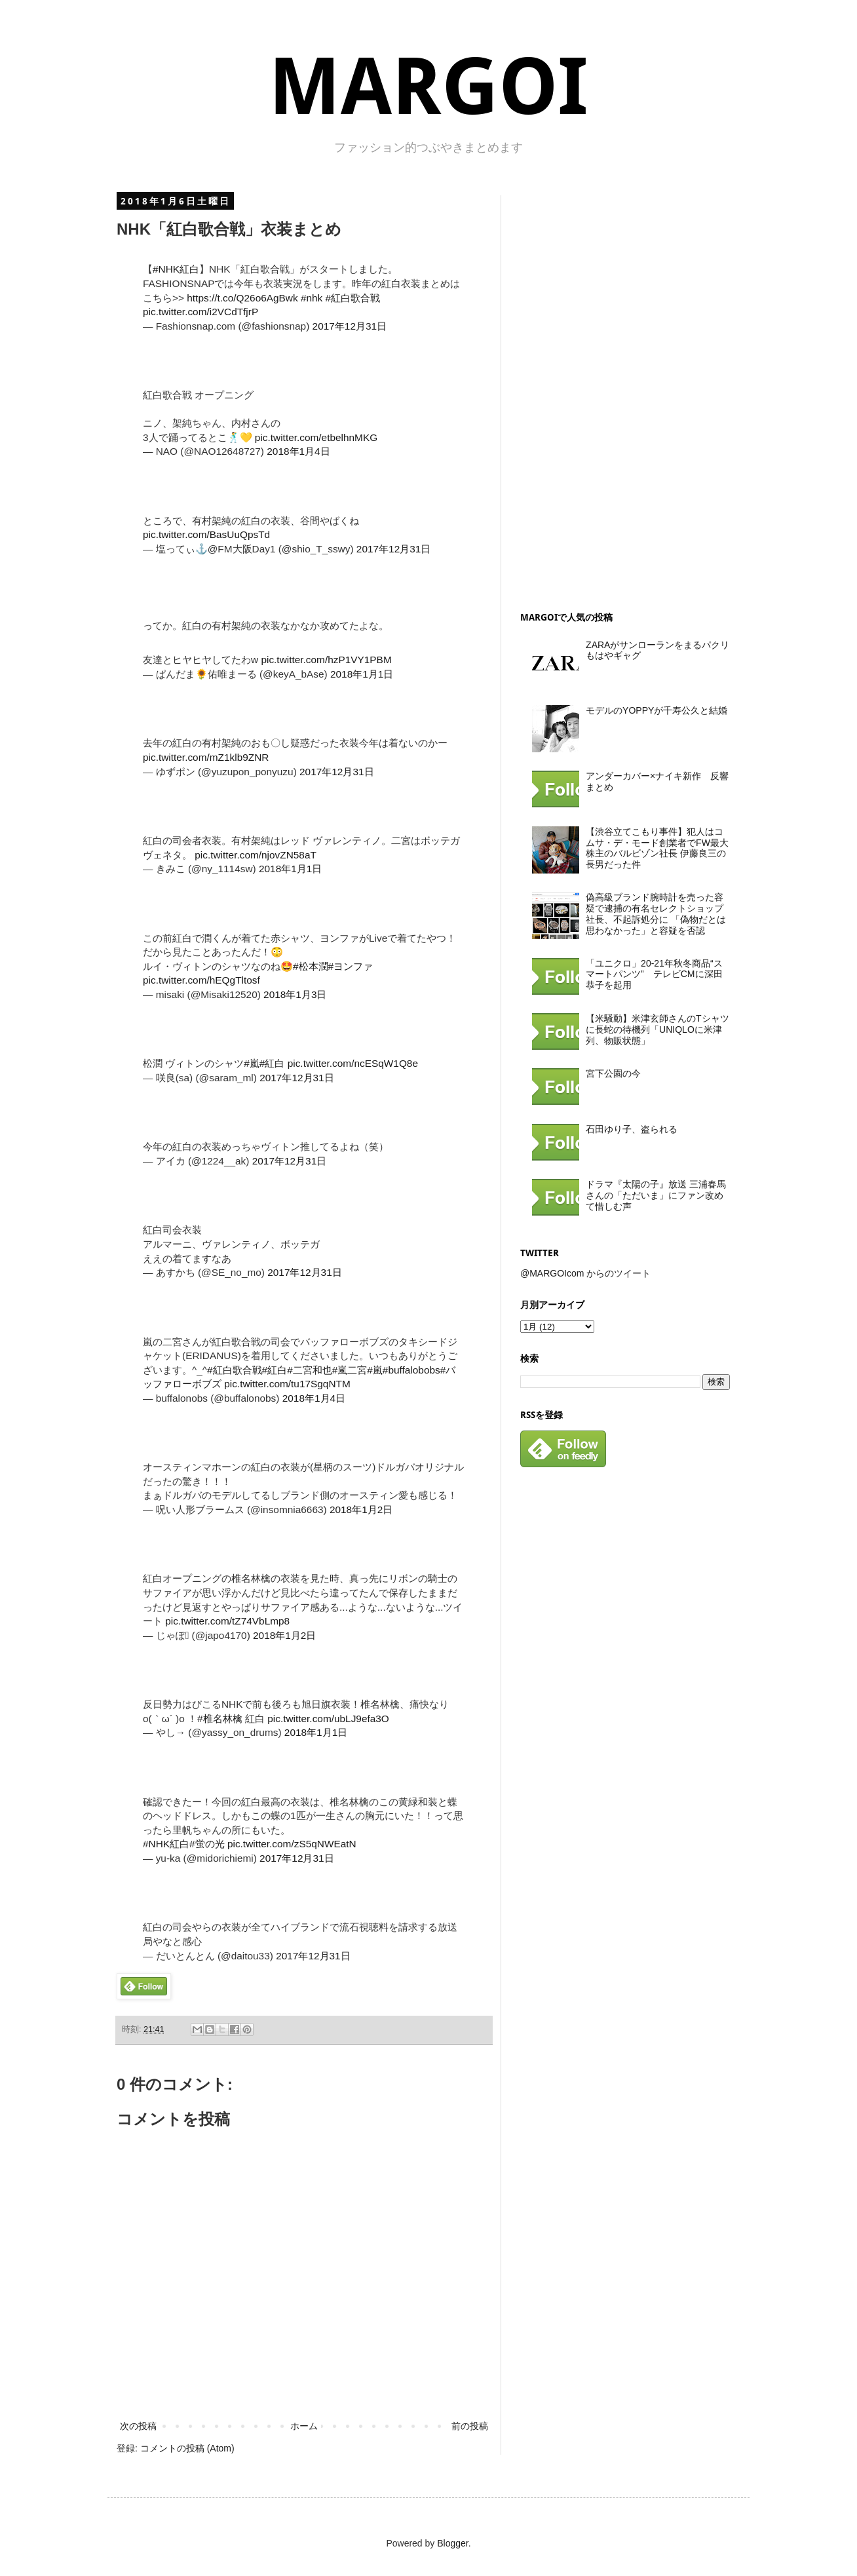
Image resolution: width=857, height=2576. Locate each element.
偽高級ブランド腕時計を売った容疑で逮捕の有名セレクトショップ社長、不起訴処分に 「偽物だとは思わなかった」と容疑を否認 (656, 913)
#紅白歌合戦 (353, 297)
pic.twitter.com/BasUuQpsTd (206, 534)
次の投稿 (138, 2426)
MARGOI (428, 87)
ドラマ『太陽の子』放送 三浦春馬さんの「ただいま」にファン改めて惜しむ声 (656, 1195)
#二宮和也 (309, 1369)
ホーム (304, 2426)
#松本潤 (310, 966)
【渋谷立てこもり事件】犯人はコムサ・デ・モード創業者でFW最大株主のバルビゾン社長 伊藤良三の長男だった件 (657, 848)
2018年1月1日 (361, 674)
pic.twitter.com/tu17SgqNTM (287, 1383)
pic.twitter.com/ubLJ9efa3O (328, 1718)
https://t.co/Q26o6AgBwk (242, 297)
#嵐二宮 (350, 1369)
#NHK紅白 (176, 269)
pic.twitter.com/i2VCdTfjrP (200, 311)
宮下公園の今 (613, 1073)
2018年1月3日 (294, 994)
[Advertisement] (618, 391)
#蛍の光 (207, 1843)
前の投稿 (469, 2426)
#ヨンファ (350, 966)
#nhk (311, 297)
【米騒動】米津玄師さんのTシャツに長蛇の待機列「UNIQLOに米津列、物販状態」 (657, 1029)
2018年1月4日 (298, 451)
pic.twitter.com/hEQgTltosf (201, 980)
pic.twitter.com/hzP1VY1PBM (326, 659)
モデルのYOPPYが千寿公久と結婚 (656, 710)
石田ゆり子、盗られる (631, 1129)
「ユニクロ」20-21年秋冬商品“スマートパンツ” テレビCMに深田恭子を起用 (654, 974)
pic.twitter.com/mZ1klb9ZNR (206, 757)
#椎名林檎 (219, 1718)
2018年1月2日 (361, 1509)
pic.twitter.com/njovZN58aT (255, 854)
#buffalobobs (411, 1369)
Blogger (452, 2543)
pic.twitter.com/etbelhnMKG (316, 437)
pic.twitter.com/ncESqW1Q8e (353, 1063)
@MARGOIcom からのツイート (585, 1273)
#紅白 (272, 1063)
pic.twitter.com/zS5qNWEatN (291, 1843)
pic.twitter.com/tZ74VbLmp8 (227, 1620)
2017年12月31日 (350, 326)
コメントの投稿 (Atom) (187, 2448)
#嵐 (251, 1063)
